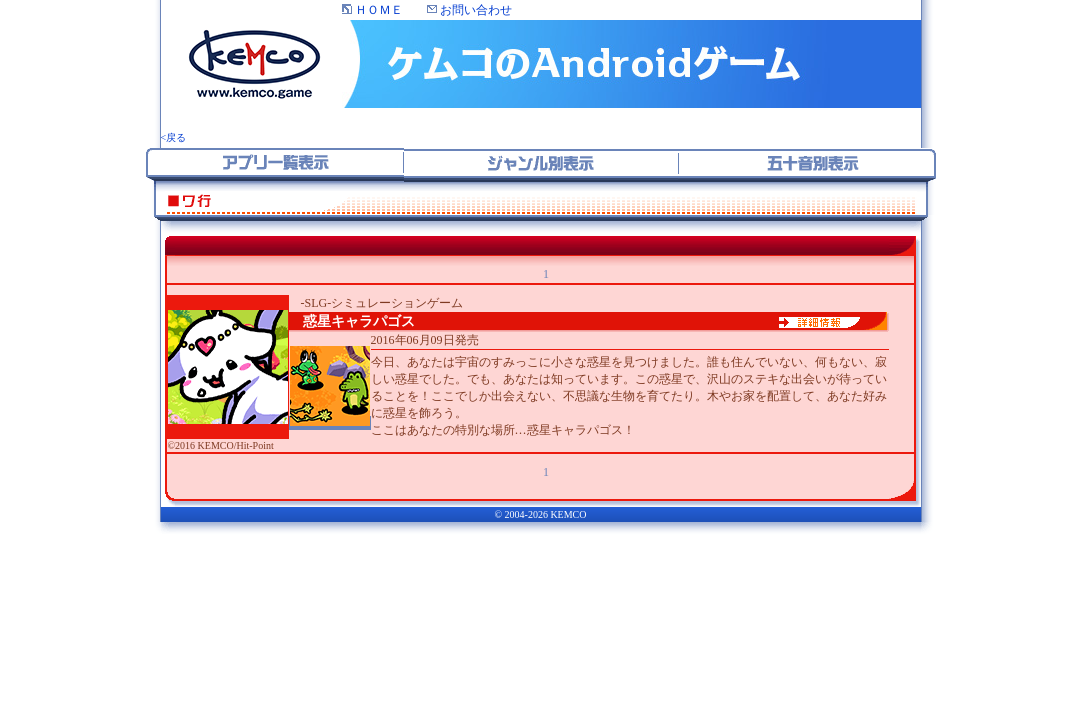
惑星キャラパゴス (352, 321)
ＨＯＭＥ (372, 10)
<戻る (174, 137)
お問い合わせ (469, 10)
